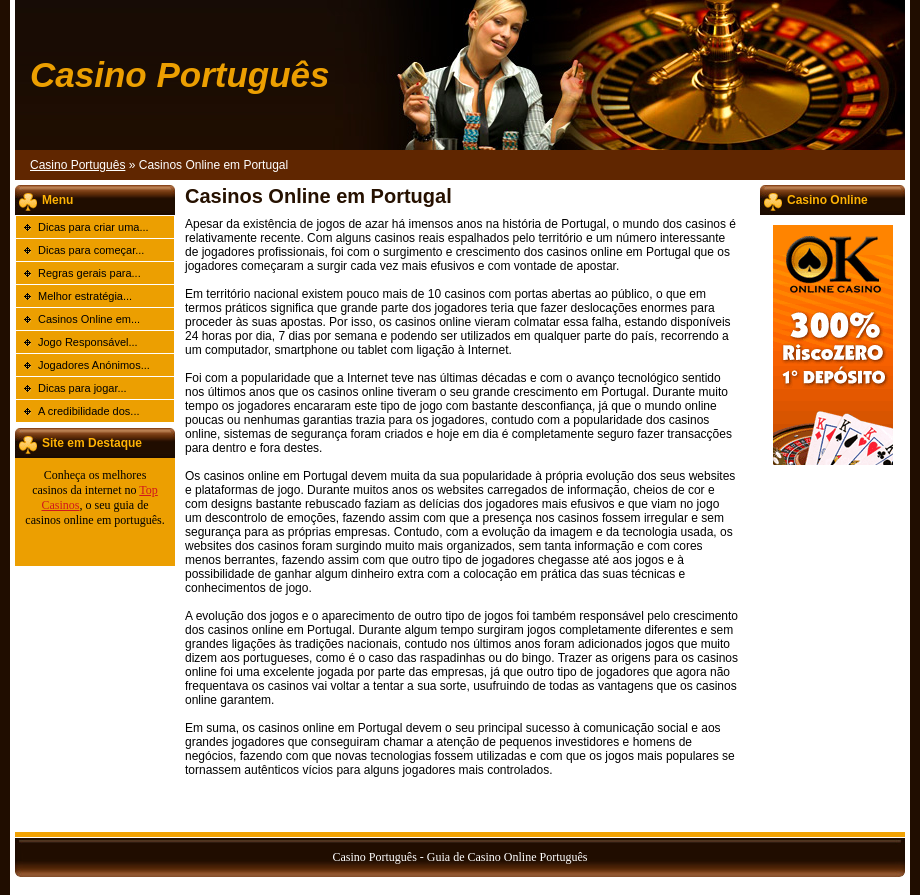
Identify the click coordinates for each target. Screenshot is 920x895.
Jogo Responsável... (88, 342)
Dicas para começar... (91, 250)
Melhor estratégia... (85, 296)
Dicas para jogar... (82, 388)
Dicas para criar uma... (93, 227)
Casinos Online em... (89, 319)
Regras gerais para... (89, 273)
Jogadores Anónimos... (94, 365)
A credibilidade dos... (89, 411)
